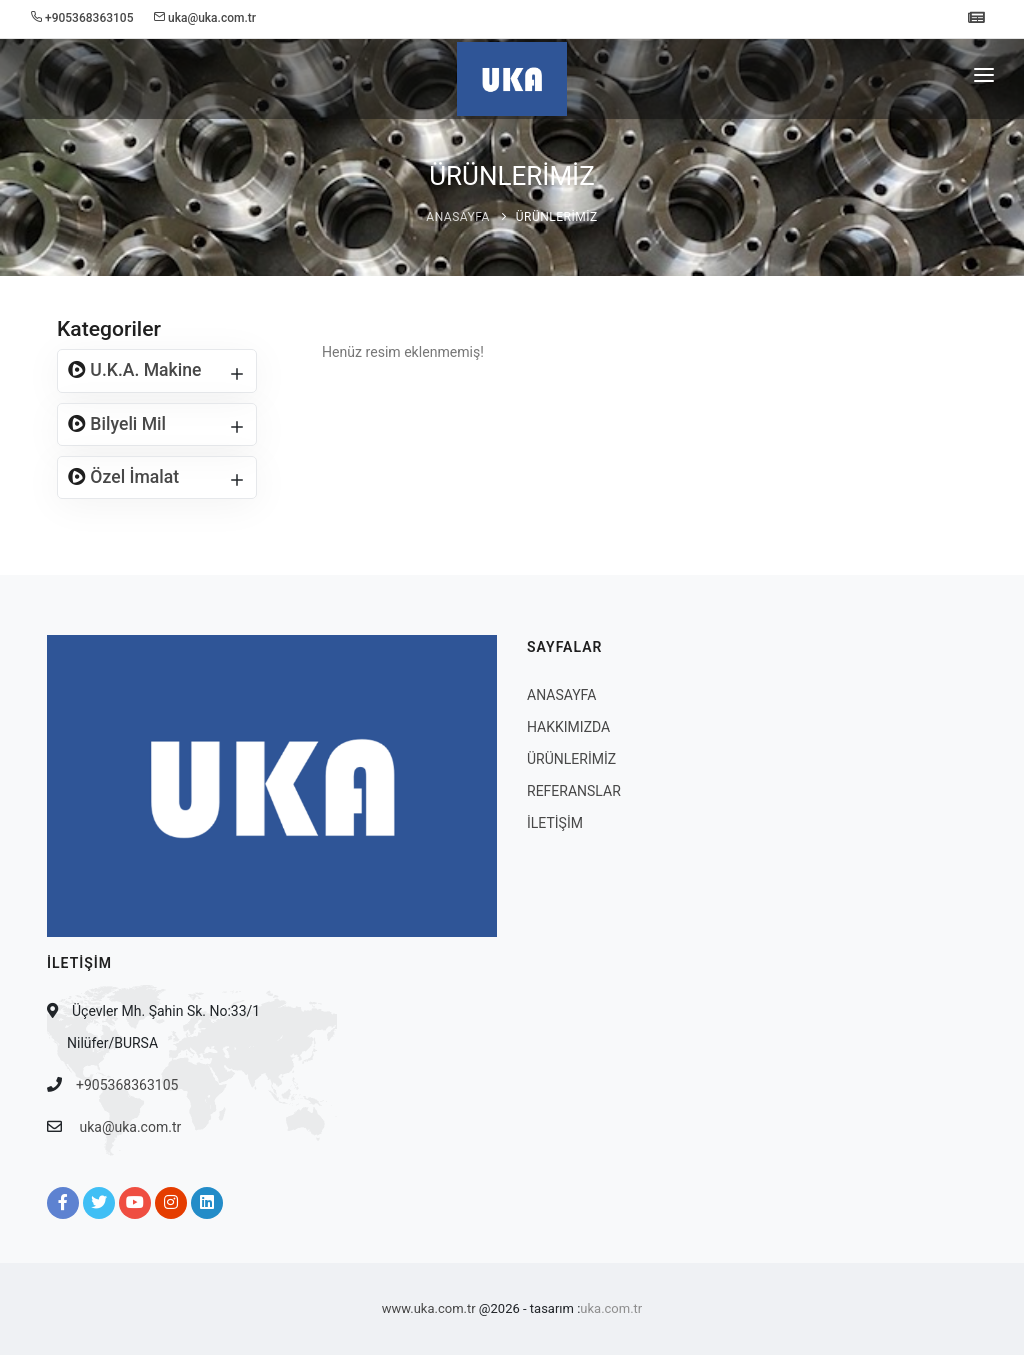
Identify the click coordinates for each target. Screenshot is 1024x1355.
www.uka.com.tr (429, 1308)
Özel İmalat (132, 477)
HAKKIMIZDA (568, 727)
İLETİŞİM (555, 823)
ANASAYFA (457, 217)
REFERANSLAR (574, 791)
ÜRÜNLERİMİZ (557, 217)
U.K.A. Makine (143, 370)
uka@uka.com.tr (130, 1127)
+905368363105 (127, 1085)
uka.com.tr (611, 1308)
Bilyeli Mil (126, 424)
